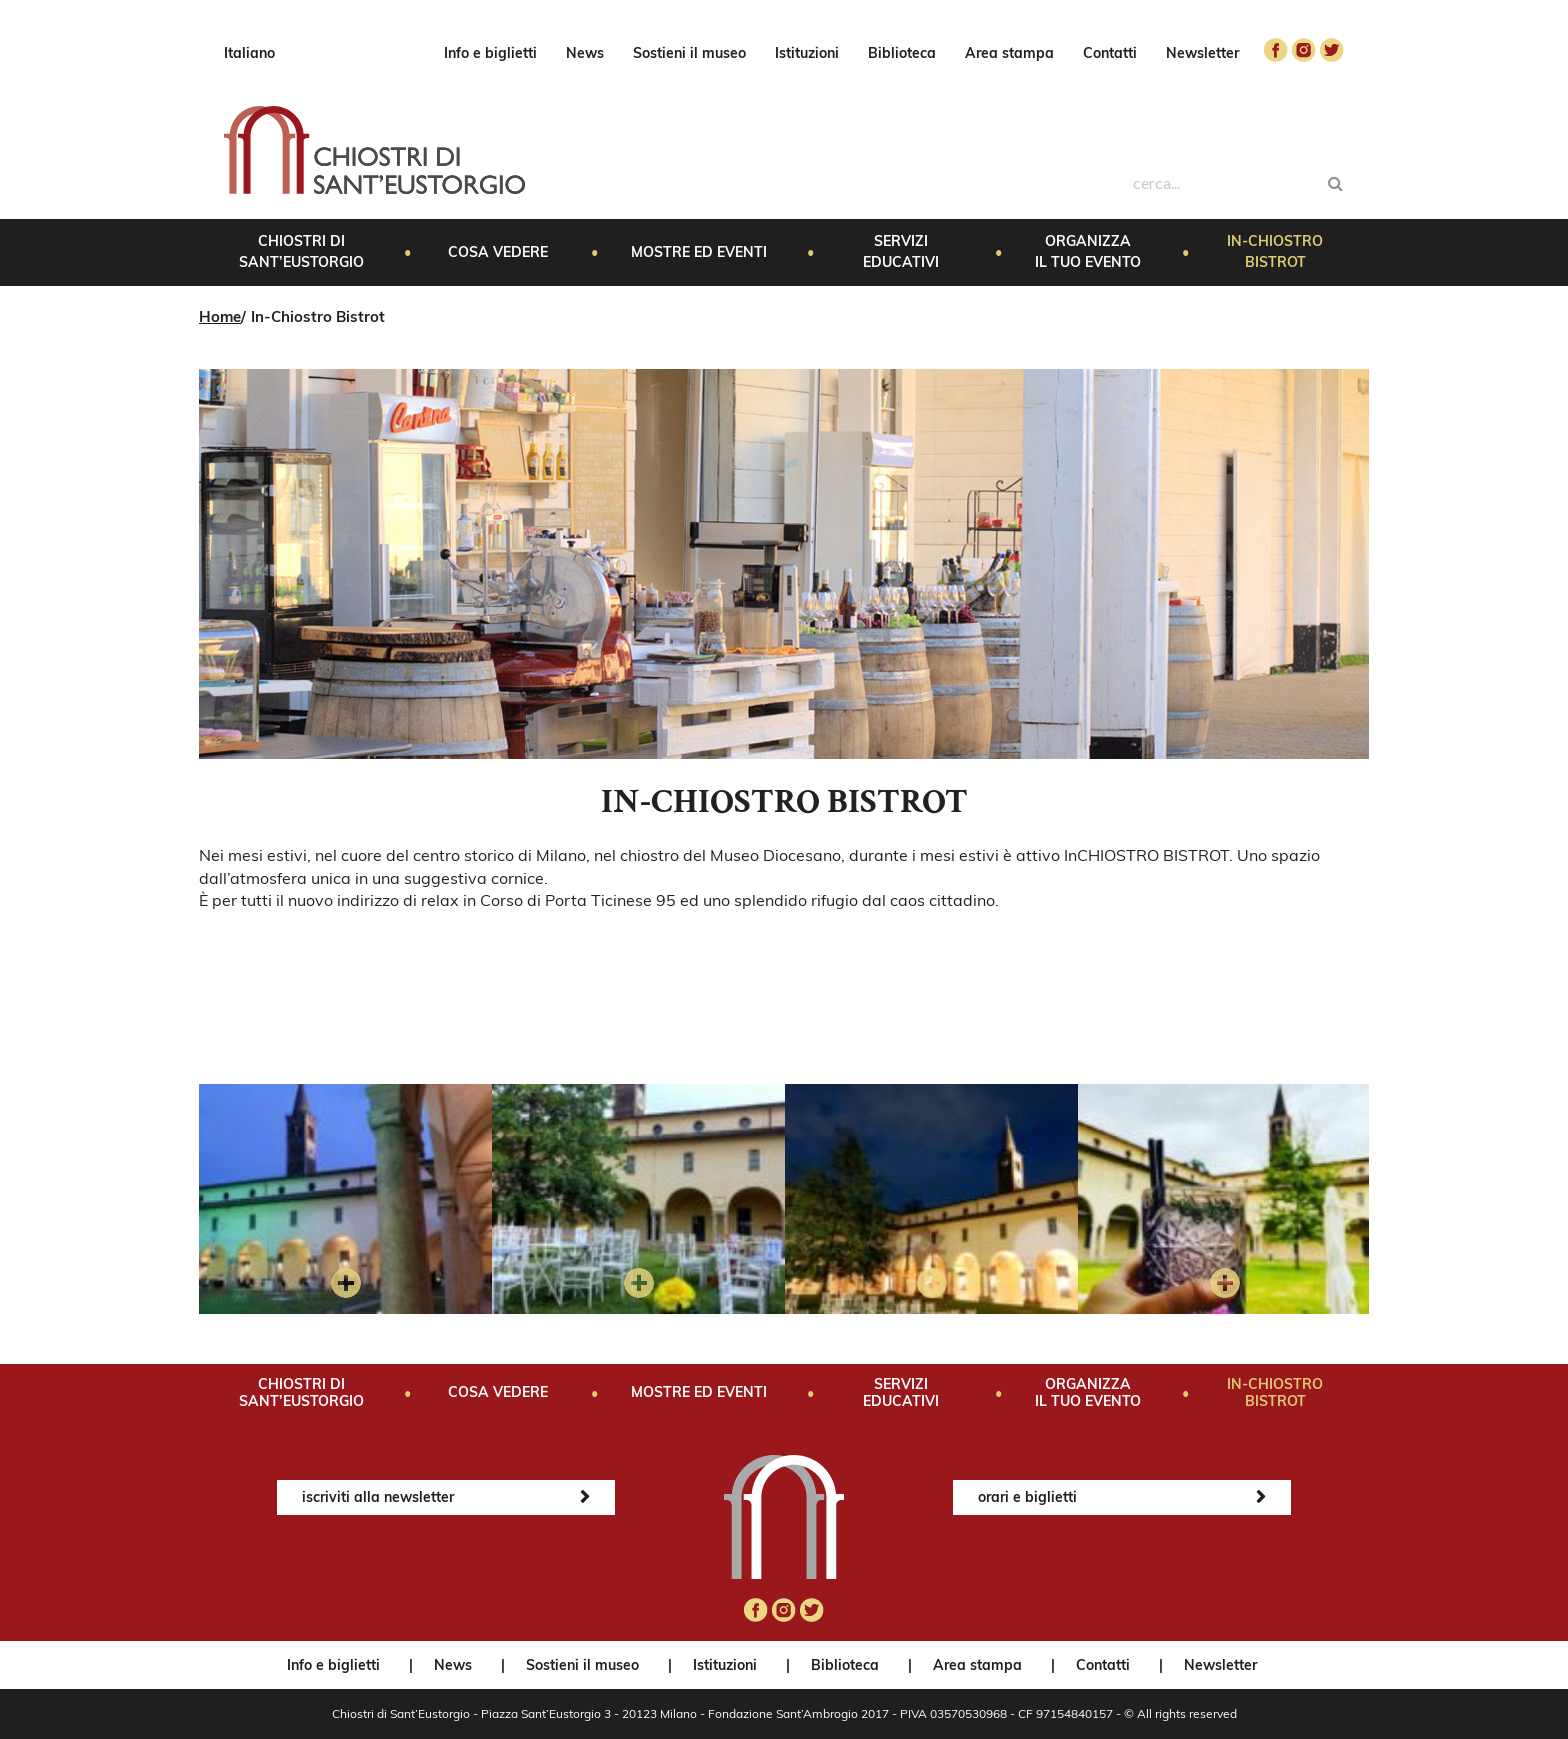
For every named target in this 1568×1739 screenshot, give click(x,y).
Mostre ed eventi (699, 252)
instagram (1304, 50)
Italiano (249, 53)
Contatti (1110, 53)
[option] (345, 1199)
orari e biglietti (1027, 1497)
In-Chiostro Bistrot (1275, 251)
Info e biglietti (490, 53)
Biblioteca (902, 53)
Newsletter (1202, 53)
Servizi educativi (901, 251)
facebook (1276, 50)
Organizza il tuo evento (1088, 251)
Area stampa (1009, 53)
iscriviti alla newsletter (378, 1497)
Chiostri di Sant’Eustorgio (301, 251)
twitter (1332, 50)
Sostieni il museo (689, 53)
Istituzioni (807, 53)
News (585, 53)
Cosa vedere (498, 252)
